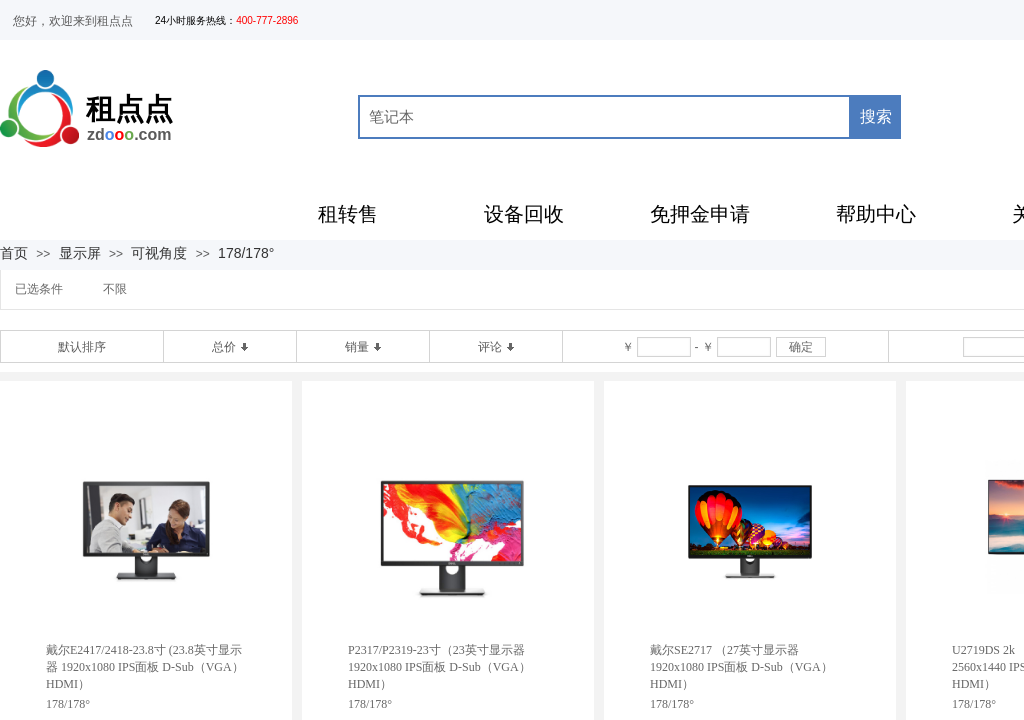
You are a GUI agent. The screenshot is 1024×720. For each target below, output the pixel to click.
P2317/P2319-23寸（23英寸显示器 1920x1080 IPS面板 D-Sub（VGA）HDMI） (439, 667)
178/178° (246, 253)
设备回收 (524, 214)
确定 (801, 347)
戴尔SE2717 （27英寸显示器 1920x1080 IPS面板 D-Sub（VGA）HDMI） (741, 667)
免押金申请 (700, 214)
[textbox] (604, 117)
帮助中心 (876, 214)
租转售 (348, 214)
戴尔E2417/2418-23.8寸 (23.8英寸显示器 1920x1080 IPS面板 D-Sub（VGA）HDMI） (145, 667)
